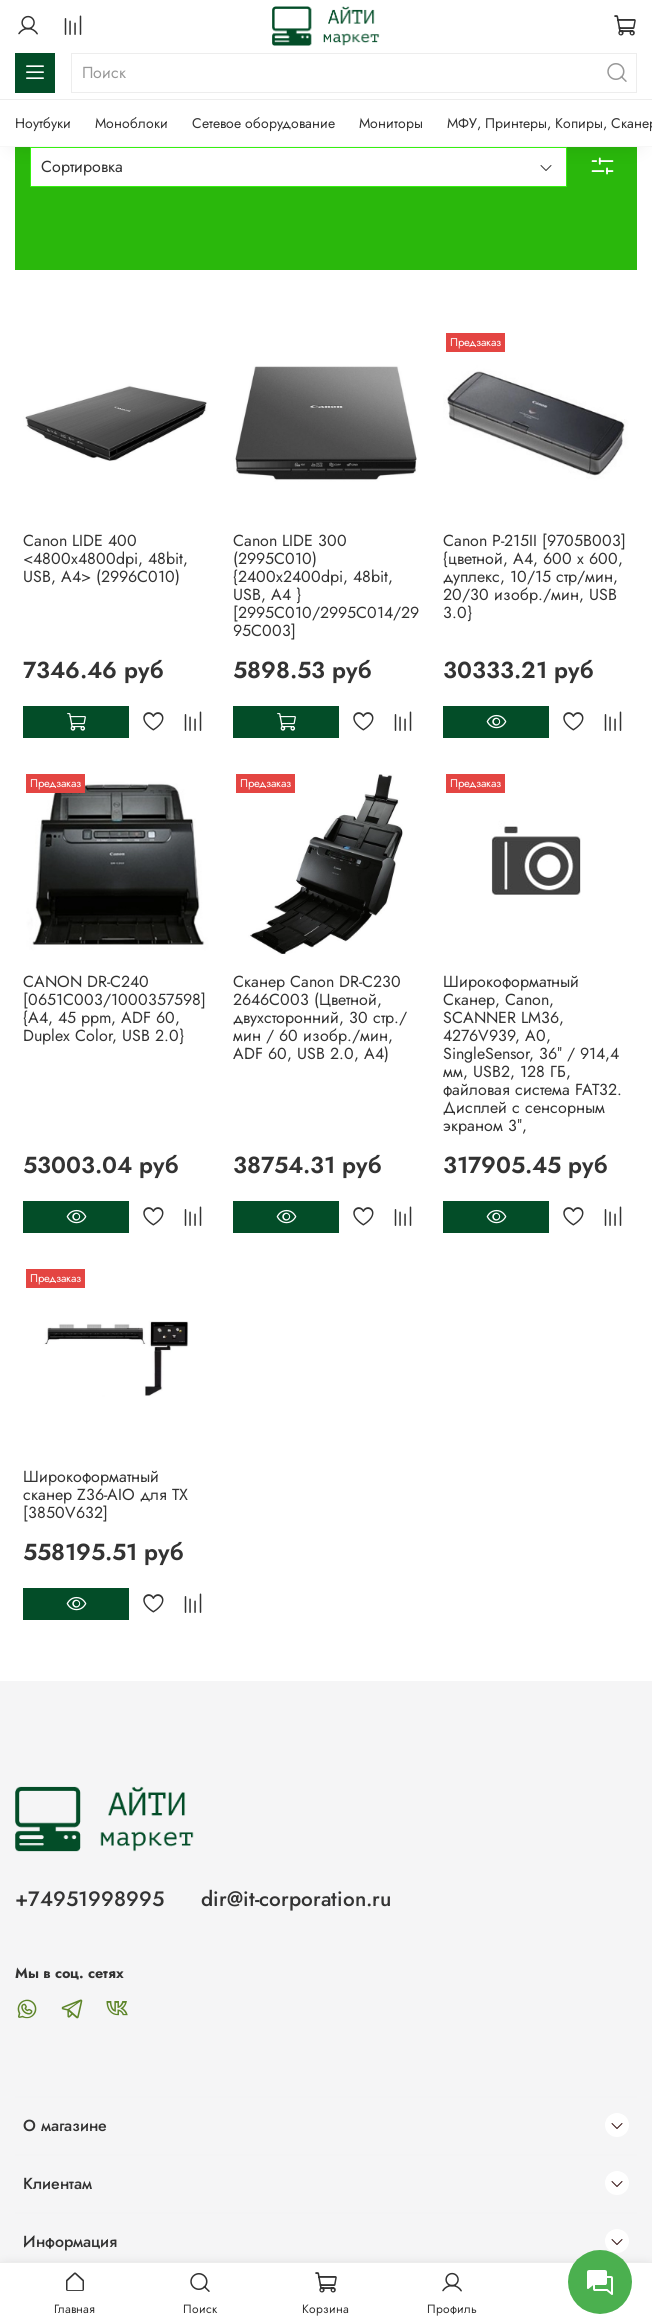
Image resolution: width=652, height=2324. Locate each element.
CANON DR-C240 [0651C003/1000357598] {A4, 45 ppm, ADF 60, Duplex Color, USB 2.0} (114, 1008)
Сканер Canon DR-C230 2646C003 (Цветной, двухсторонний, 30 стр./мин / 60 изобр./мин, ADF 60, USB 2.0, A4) (320, 1017)
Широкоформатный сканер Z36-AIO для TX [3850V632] (105, 1494)
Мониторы (391, 123)
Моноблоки (131, 123)
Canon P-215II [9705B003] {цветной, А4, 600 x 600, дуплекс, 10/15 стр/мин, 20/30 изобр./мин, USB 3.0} (534, 576)
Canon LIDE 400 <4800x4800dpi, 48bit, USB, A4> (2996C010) (105, 558)
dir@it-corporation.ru (296, 1899)
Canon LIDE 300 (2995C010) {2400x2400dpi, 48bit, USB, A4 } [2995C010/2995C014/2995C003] (326, 585)
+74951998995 (89, 1899)
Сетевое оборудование (263, 123)
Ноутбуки (43, 123)
